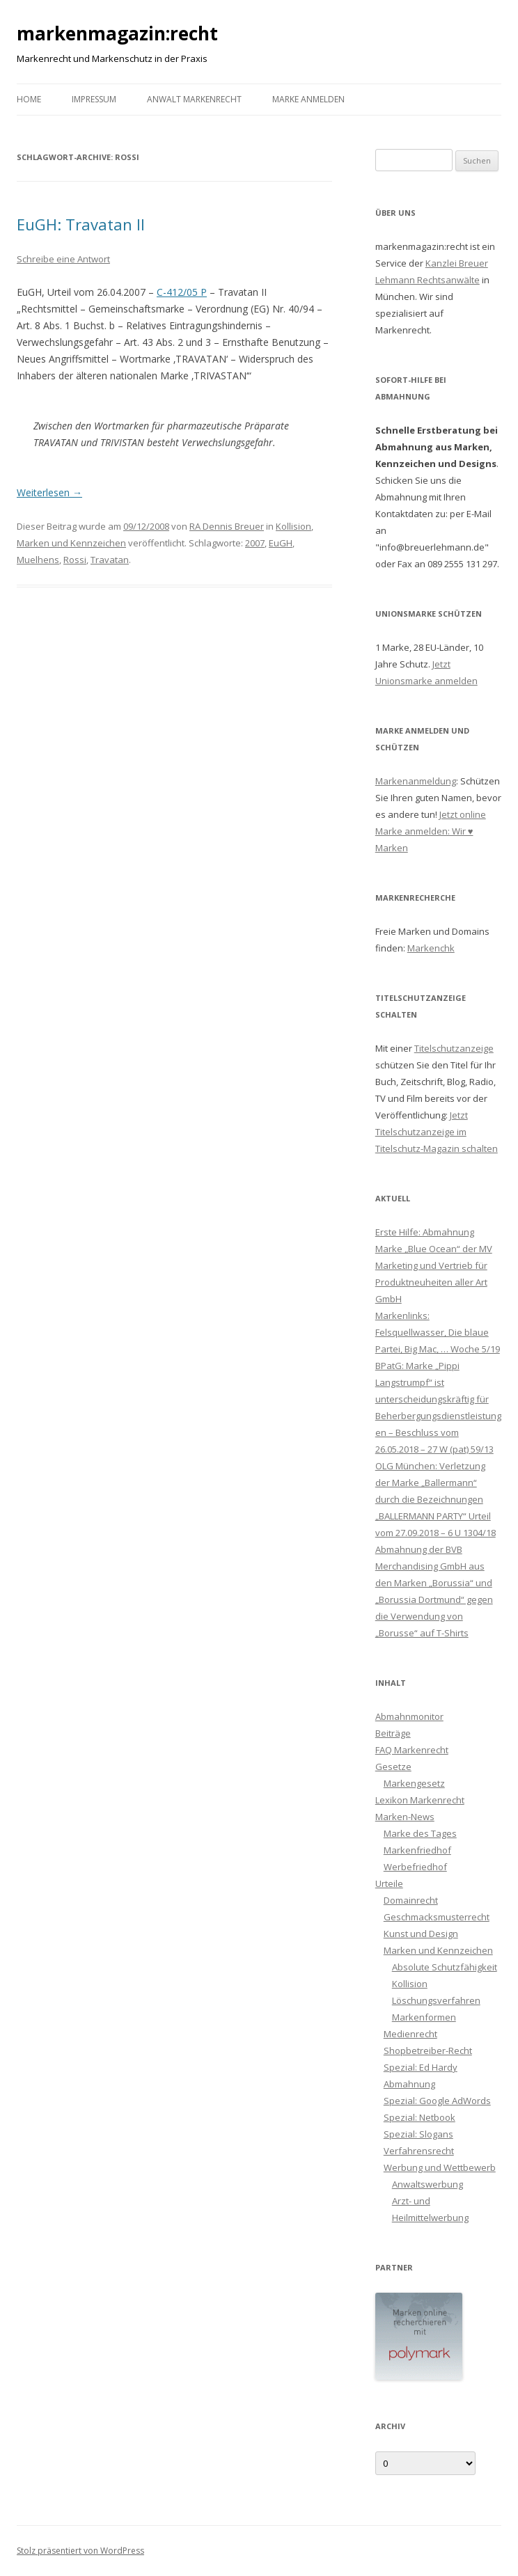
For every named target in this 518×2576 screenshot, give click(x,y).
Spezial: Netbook (419, 2117)
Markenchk (431, 948)
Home (29, 99)
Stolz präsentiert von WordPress (80, 2551)
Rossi (74, 559)
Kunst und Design (421, 1933)
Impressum (94, 99)
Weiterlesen (49, 492)
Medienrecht (410, 2034)
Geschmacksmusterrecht (436, 1917)
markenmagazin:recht (117, 33)
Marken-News (404, 1816)
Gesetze (393, 1766)
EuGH (280, 543)
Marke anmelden (308, 99)
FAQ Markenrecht (411, 1750)
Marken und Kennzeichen (71, 543)
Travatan (110, 559)
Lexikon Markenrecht (419, 1800)
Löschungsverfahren (436, 2000)
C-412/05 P (182, 292)
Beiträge (393, 1733)
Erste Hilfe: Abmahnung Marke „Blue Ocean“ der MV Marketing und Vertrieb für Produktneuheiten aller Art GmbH (433, 1265)
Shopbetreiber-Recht (428, 2050)
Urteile (389, 1883)
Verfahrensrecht (419, 2150)
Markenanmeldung (415, 781)
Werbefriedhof (415, 1866)
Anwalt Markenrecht (194, 99)
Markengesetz (414, 1783)
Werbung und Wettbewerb (440, 2167)
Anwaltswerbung (427, 2184)
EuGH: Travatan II (81, 224)
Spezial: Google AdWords (437, 2100)
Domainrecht (411, 1900)
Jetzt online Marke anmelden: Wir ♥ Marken (430, 831)
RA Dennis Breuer (226, 526)
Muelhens (38, 559)
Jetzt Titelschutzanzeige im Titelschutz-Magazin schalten (436, 1132)
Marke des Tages (420, 1833)
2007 (255, 543)
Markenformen (424, 2017)
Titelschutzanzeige (454, 1048)
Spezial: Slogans (418, 2134)
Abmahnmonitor (409, 1716)
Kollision (293, 526)
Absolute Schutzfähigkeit (444, 1967)
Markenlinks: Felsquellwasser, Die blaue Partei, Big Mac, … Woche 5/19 (437, 1332)
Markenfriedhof (417, 1850)
